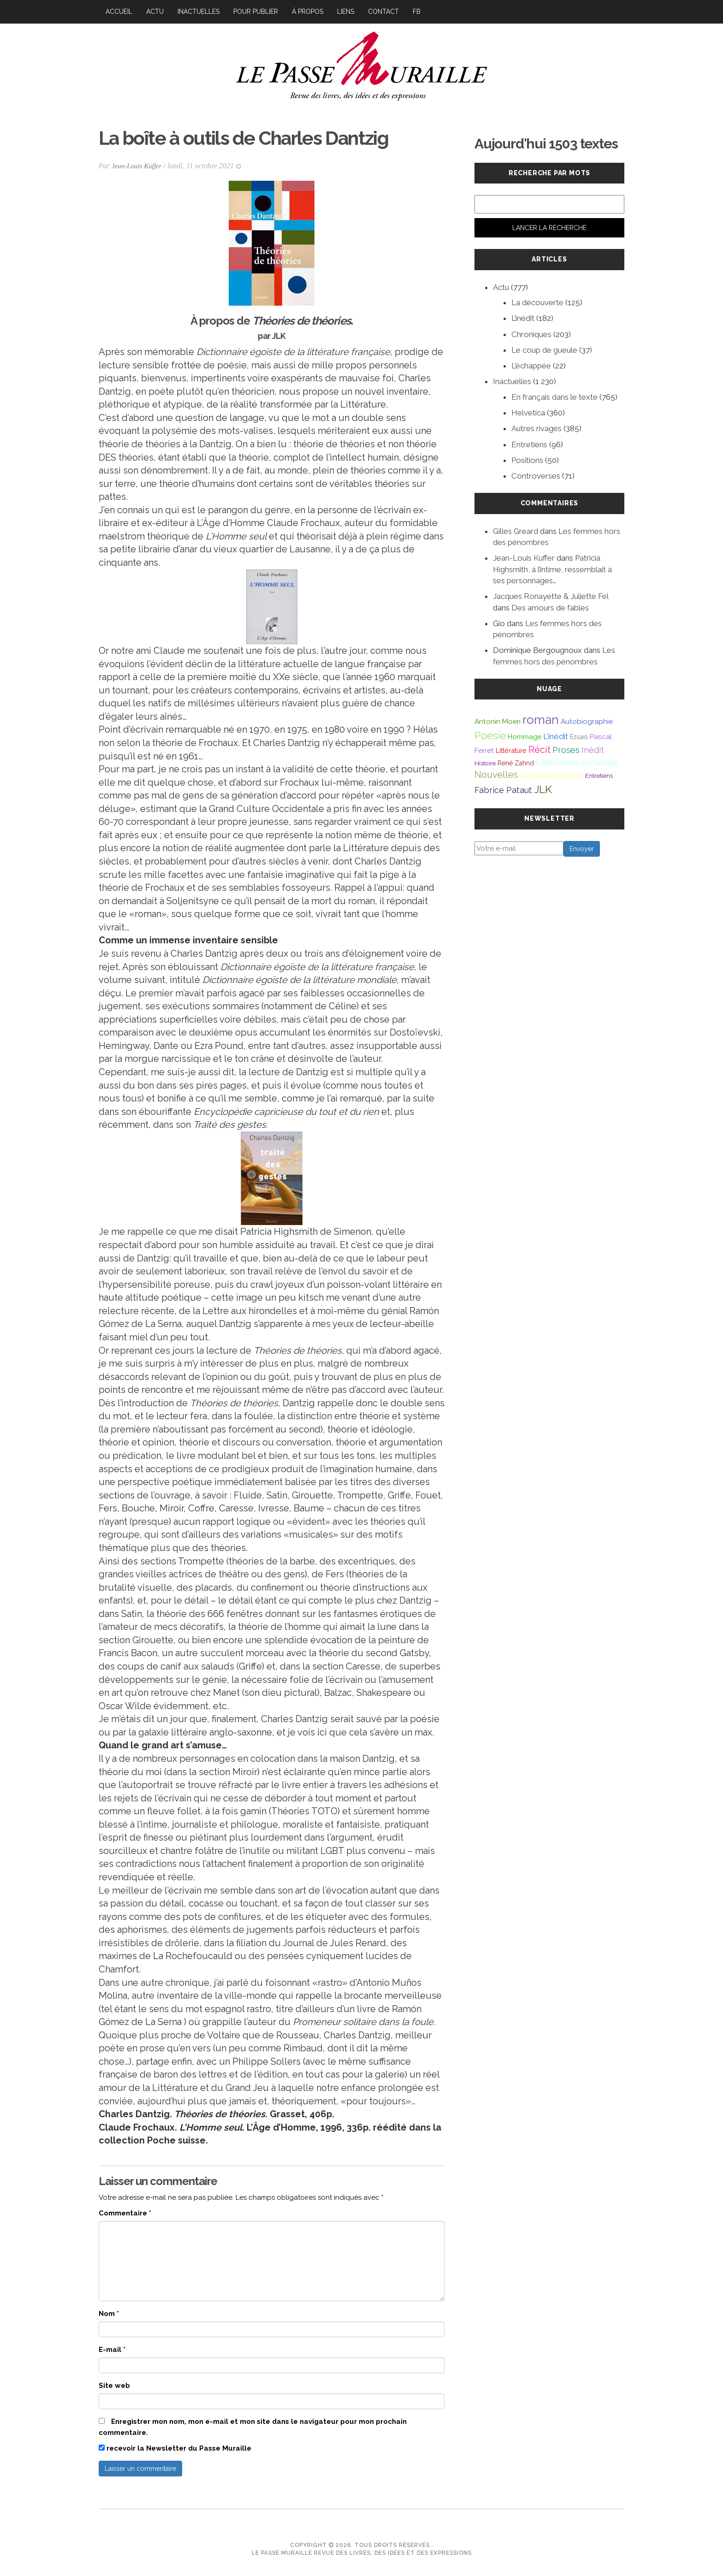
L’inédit (522, 318)
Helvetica (528, 412)
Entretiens (529, 444)
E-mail (112, 2349)
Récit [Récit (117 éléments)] (539, 749)
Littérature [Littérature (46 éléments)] (511, 750)
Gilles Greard (515, 531)
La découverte (537, 302)
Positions (527, 460)
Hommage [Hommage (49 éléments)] (524, 736)
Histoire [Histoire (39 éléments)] (485, 763)
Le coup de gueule (544, 350)
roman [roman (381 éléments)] (540, 719)
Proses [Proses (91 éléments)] (566, 750)
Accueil (119, 11)
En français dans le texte (554, 397)
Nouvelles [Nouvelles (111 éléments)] (496, 775)
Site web (114, 2385)
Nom (109, 2314)
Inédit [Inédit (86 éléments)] (592, 750)
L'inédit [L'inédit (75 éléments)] (555, 736)
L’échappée (531, 365)
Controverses (535, 475)
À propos (307, 11)
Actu (155, 11)
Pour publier (255, 11)
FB (417, 11)
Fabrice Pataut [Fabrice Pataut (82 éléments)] (503, 790)
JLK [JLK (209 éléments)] (543, 789)
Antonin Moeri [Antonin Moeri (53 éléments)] (497, 721)
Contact (383, 11)
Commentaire (125, 2213)
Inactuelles (198, 11)
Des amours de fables (550, 607)
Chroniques (531, 334)
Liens (345, 11)
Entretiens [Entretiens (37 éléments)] (599, 775)
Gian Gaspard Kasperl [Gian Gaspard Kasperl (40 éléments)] (551, 775)
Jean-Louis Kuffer (138, 166)
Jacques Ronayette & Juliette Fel (550, 596)
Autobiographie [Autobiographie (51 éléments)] (587, 721)
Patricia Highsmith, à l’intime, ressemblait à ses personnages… (552, 569)
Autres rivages (536, 428)
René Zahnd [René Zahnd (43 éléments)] (516, 763)
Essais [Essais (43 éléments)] (579, 736)
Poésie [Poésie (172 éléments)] (490, 735)
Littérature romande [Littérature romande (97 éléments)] (577, 762)
